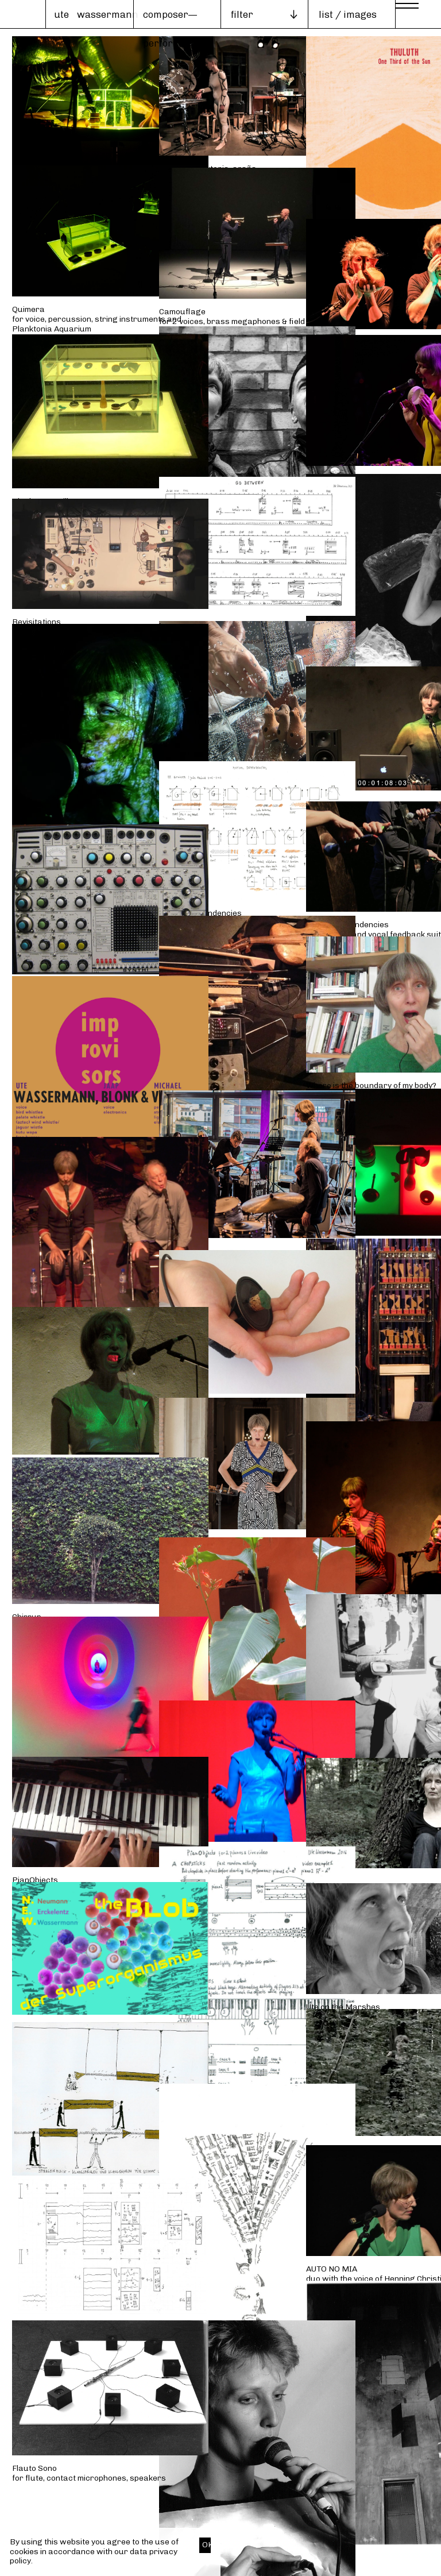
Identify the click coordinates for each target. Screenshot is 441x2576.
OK (206, 2545)
